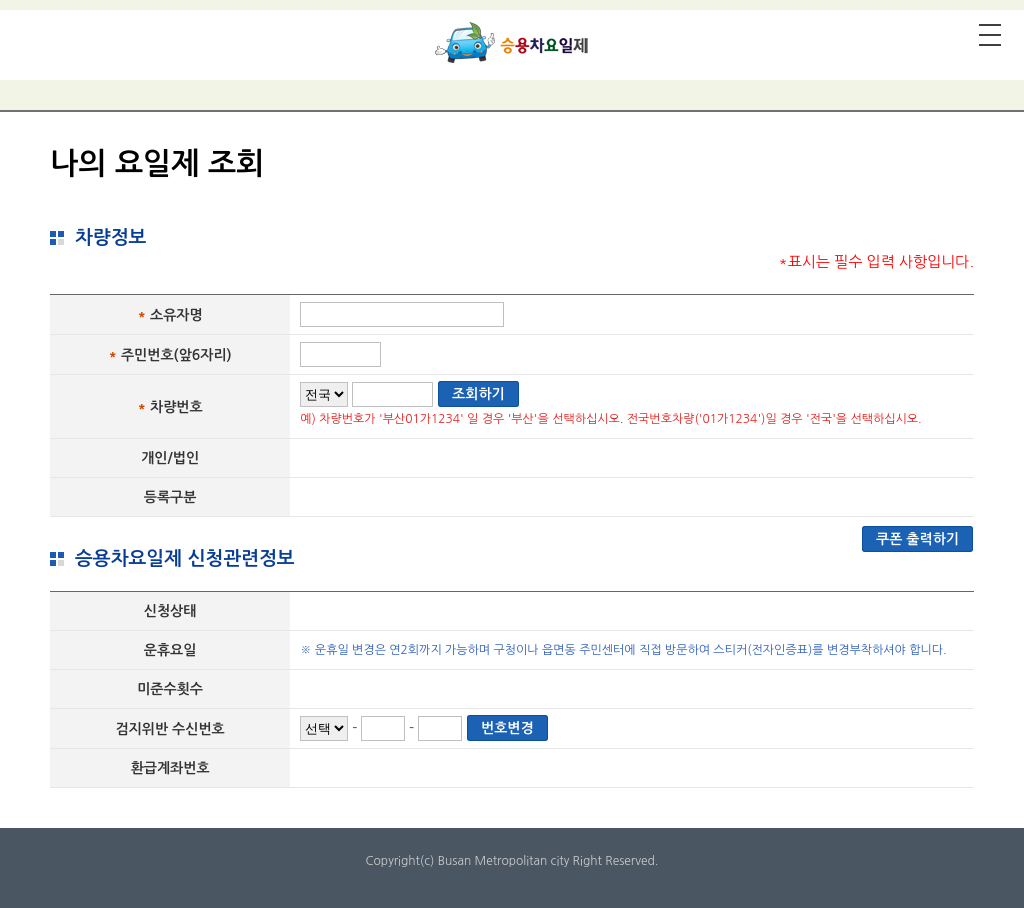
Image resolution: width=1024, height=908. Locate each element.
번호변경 (507, 728)
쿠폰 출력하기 (917, 539)
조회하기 (478, 394)
